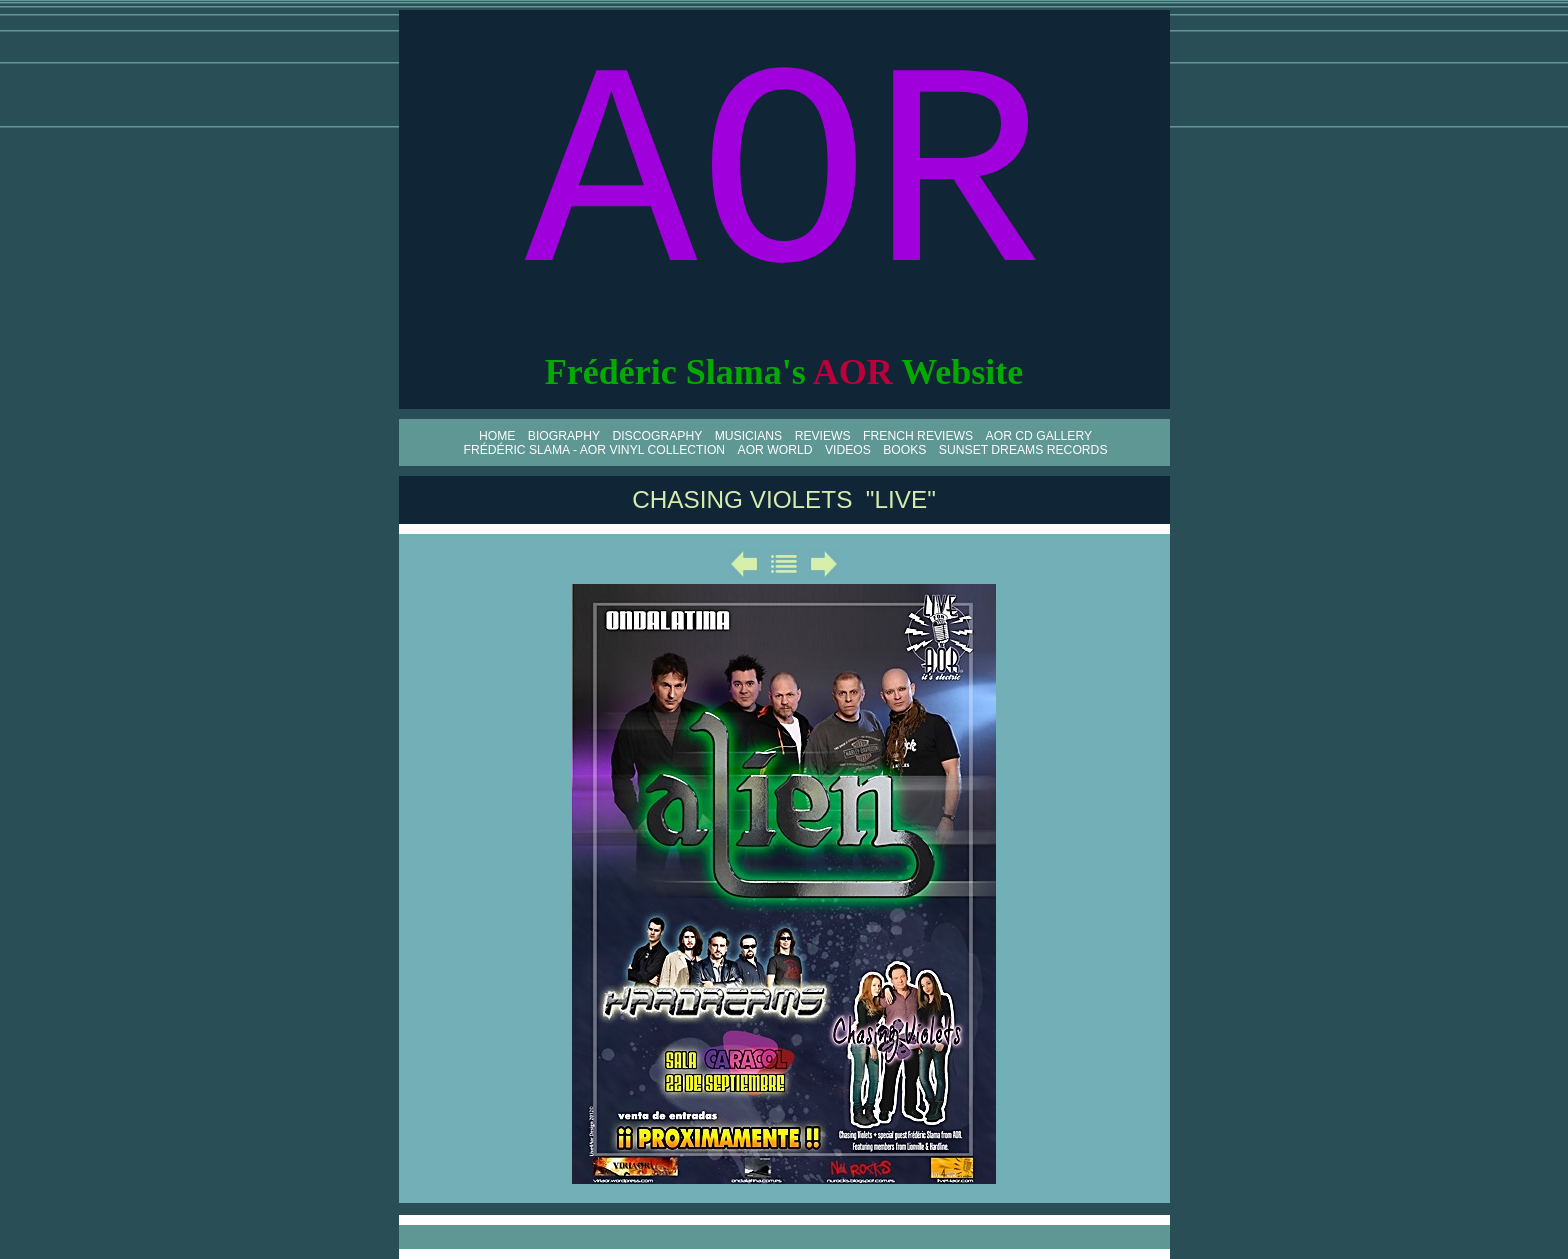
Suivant (824, 564)
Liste (784, 564)
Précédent (744, 564)
